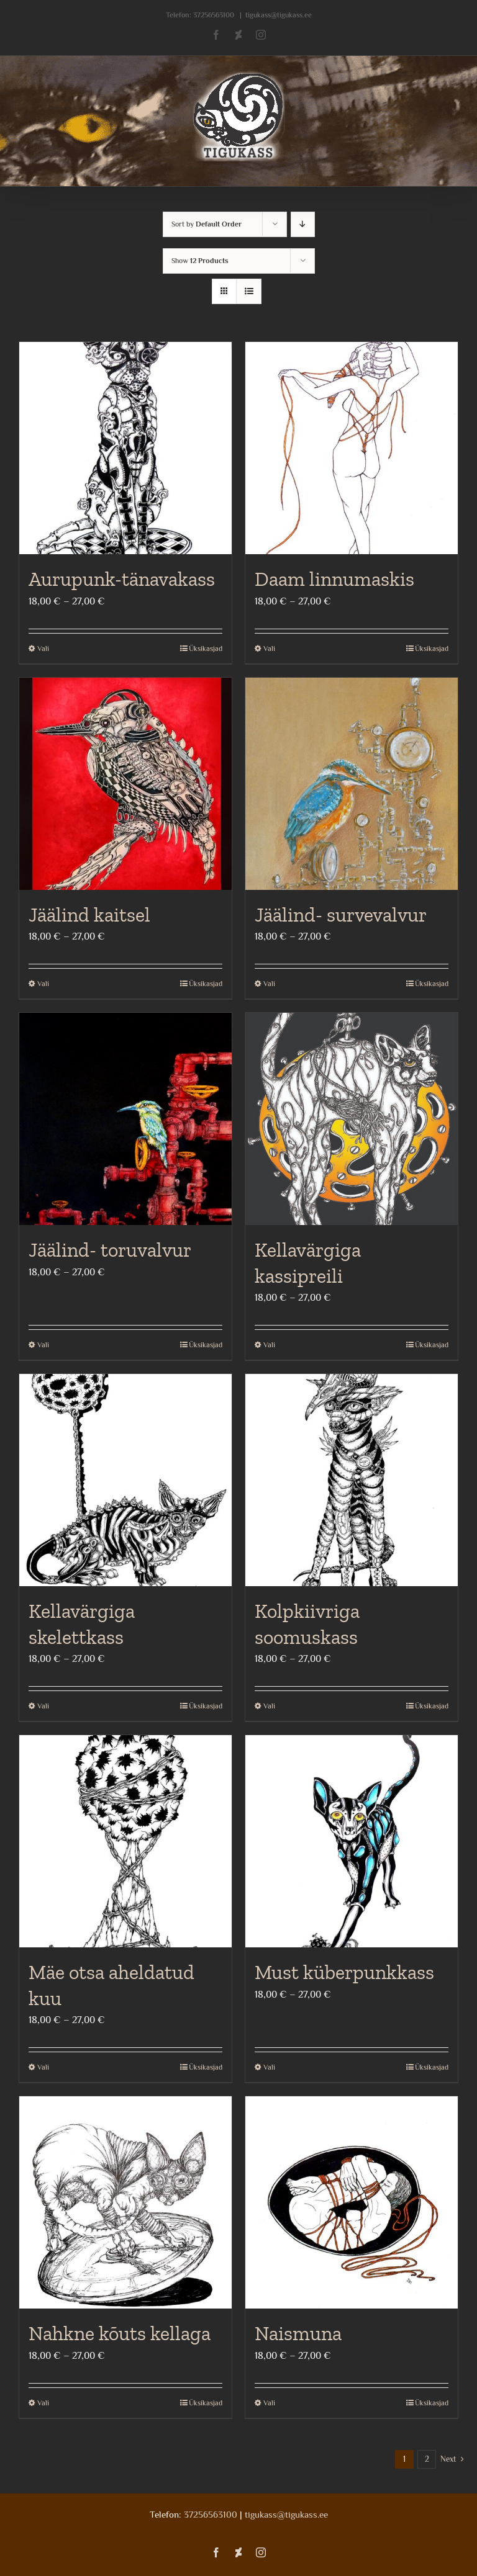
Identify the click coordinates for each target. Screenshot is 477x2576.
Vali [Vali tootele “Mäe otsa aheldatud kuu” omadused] (43, 2067)
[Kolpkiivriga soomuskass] (351, 1480)
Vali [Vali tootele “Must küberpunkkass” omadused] (269, 2067)
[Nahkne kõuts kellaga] (125, 2202)
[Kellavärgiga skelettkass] (125, 1480)
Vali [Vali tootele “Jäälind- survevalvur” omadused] (269, 983)
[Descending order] (303, 224)
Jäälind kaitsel (89, 915)
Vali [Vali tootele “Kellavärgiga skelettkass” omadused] (43, 1706)
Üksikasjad (205, 648)
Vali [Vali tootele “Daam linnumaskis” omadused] (269, 648)
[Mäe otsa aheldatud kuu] (125, 1841)
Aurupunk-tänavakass (122, 579)
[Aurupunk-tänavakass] (125, 448)
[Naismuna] (351, 2202)
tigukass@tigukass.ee (278, 15)
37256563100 (213, 15)
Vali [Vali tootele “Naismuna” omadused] (269, 2403)
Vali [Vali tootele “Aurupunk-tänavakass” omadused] (43, 648)
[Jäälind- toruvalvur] (125, 1119)
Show (200, 260)
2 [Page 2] (427, 2459)
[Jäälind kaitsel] (125, 784)
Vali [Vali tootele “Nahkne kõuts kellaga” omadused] (43, 2403)
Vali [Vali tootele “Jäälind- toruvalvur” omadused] (43, 1344)
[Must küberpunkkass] (351, 1841)
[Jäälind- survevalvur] (351, 784)
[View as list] (249, 291)
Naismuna (298, 2333)
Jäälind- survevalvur (341, 915)
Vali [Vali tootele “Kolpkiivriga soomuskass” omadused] (269, 1706)
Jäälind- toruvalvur (110, 1250)
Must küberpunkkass (344, 1972)
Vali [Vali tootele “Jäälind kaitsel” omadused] (43, 983)
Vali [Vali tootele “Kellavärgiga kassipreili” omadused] (269, 1344)
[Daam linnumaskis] (351, 448)
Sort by (206, 224)
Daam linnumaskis (334, 579)
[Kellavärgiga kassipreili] (351, 1119)
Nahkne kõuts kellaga (120, 2333)
